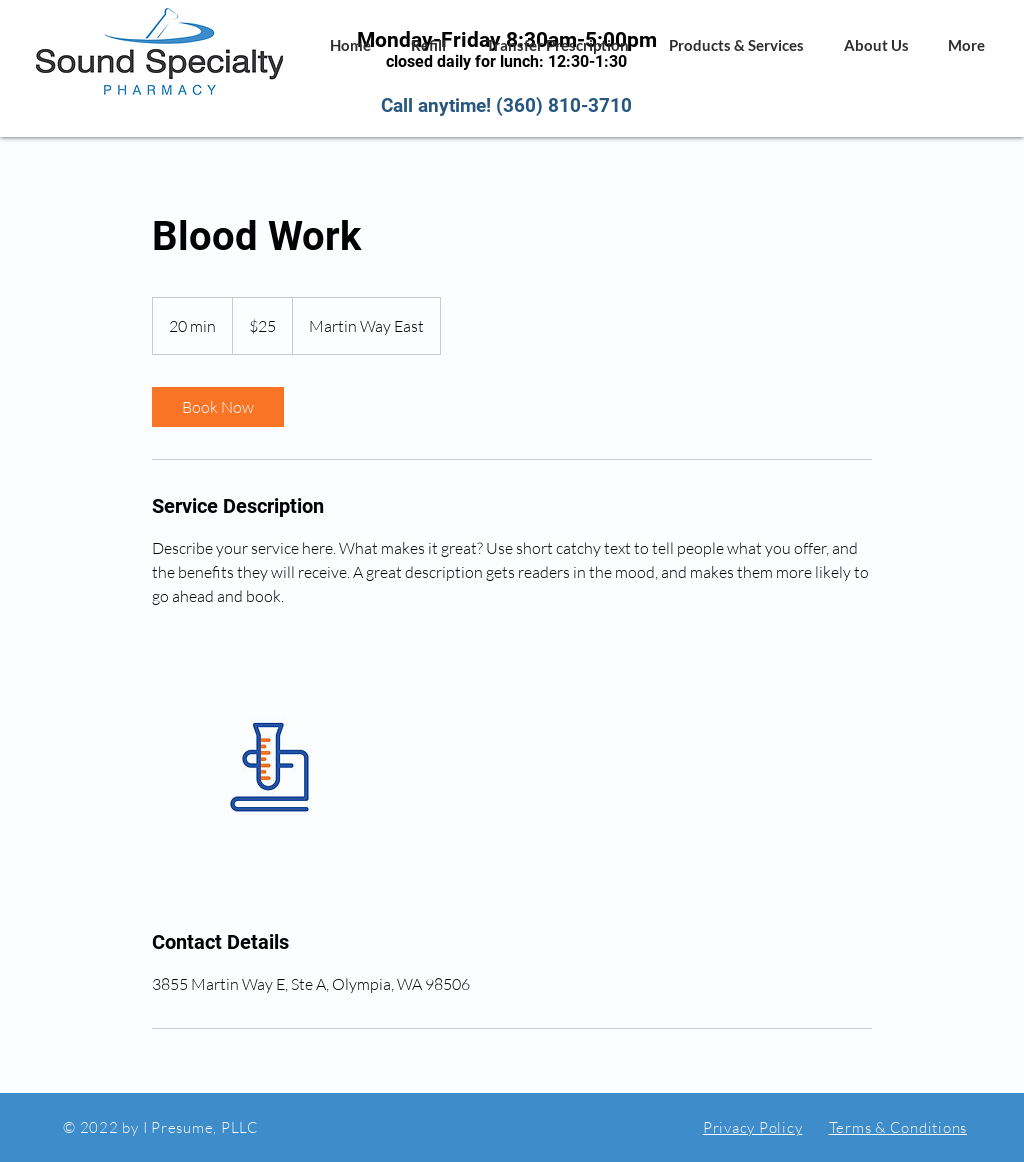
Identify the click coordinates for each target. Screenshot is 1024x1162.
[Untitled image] (268, 768)
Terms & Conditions (898, 1127)
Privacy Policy (753, 1127)
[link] (218, 407)
